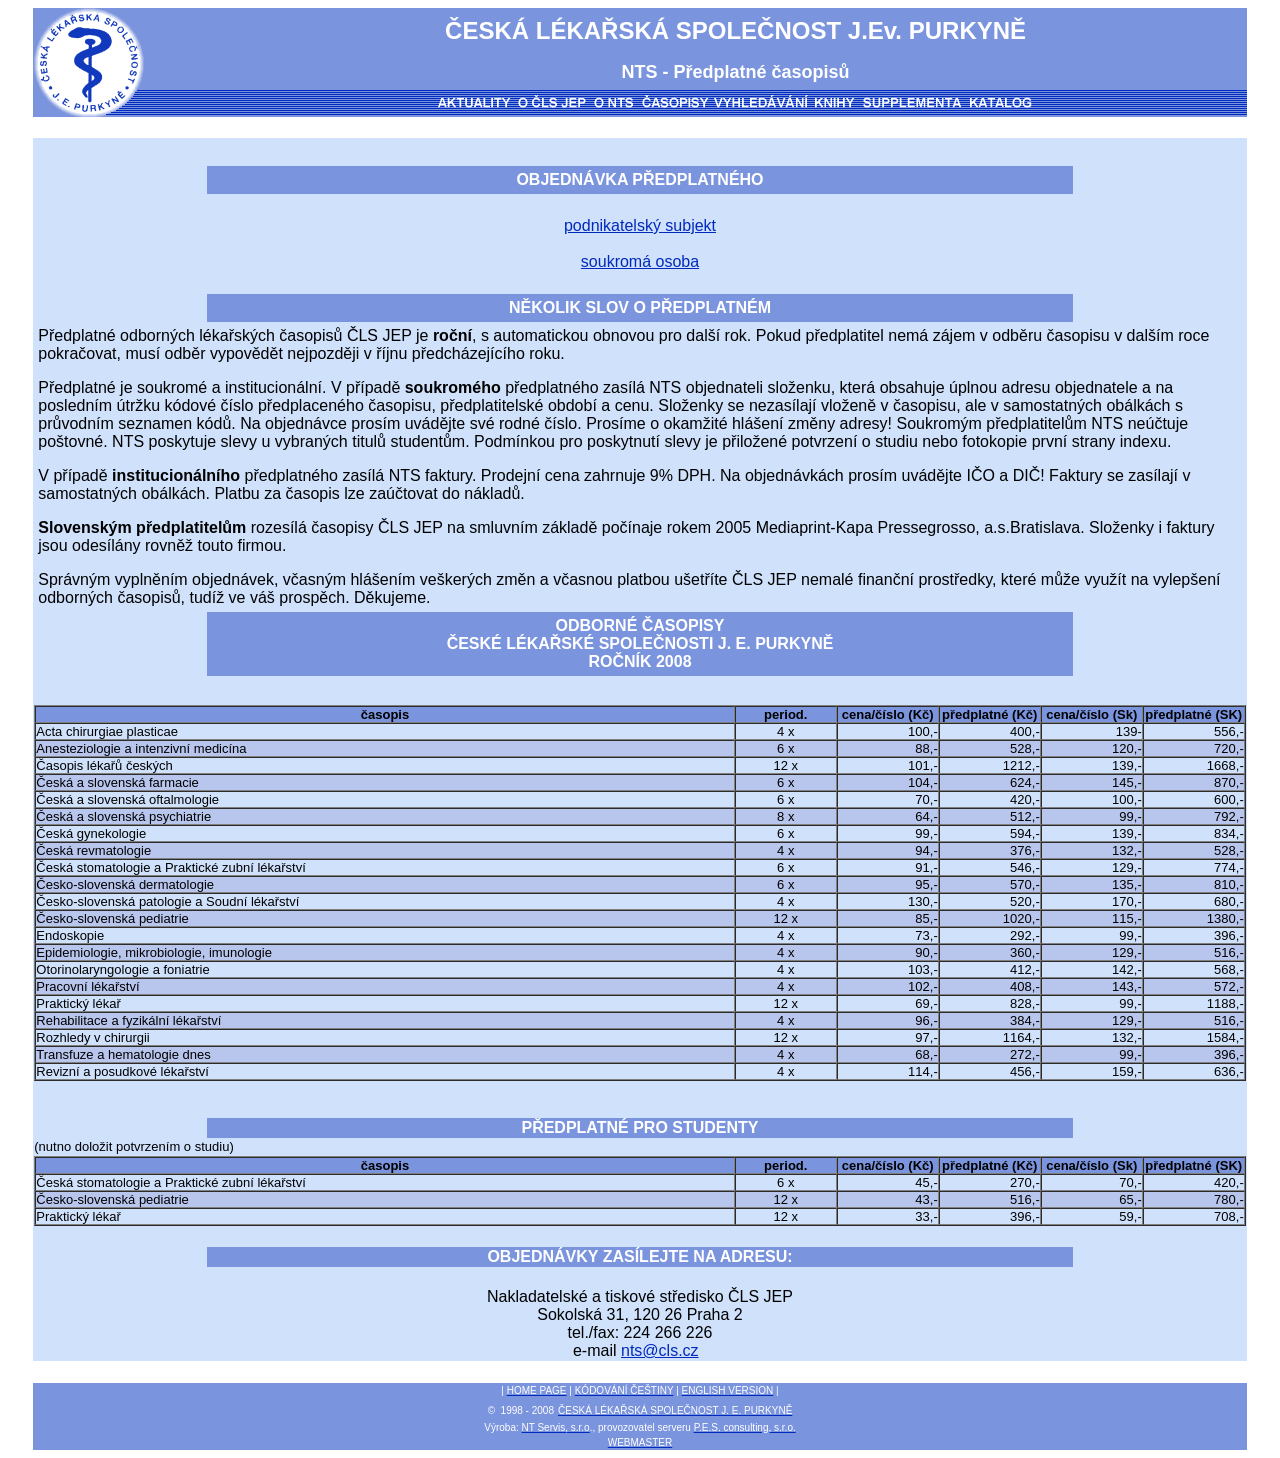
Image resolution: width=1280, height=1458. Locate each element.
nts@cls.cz (660, 1350)
